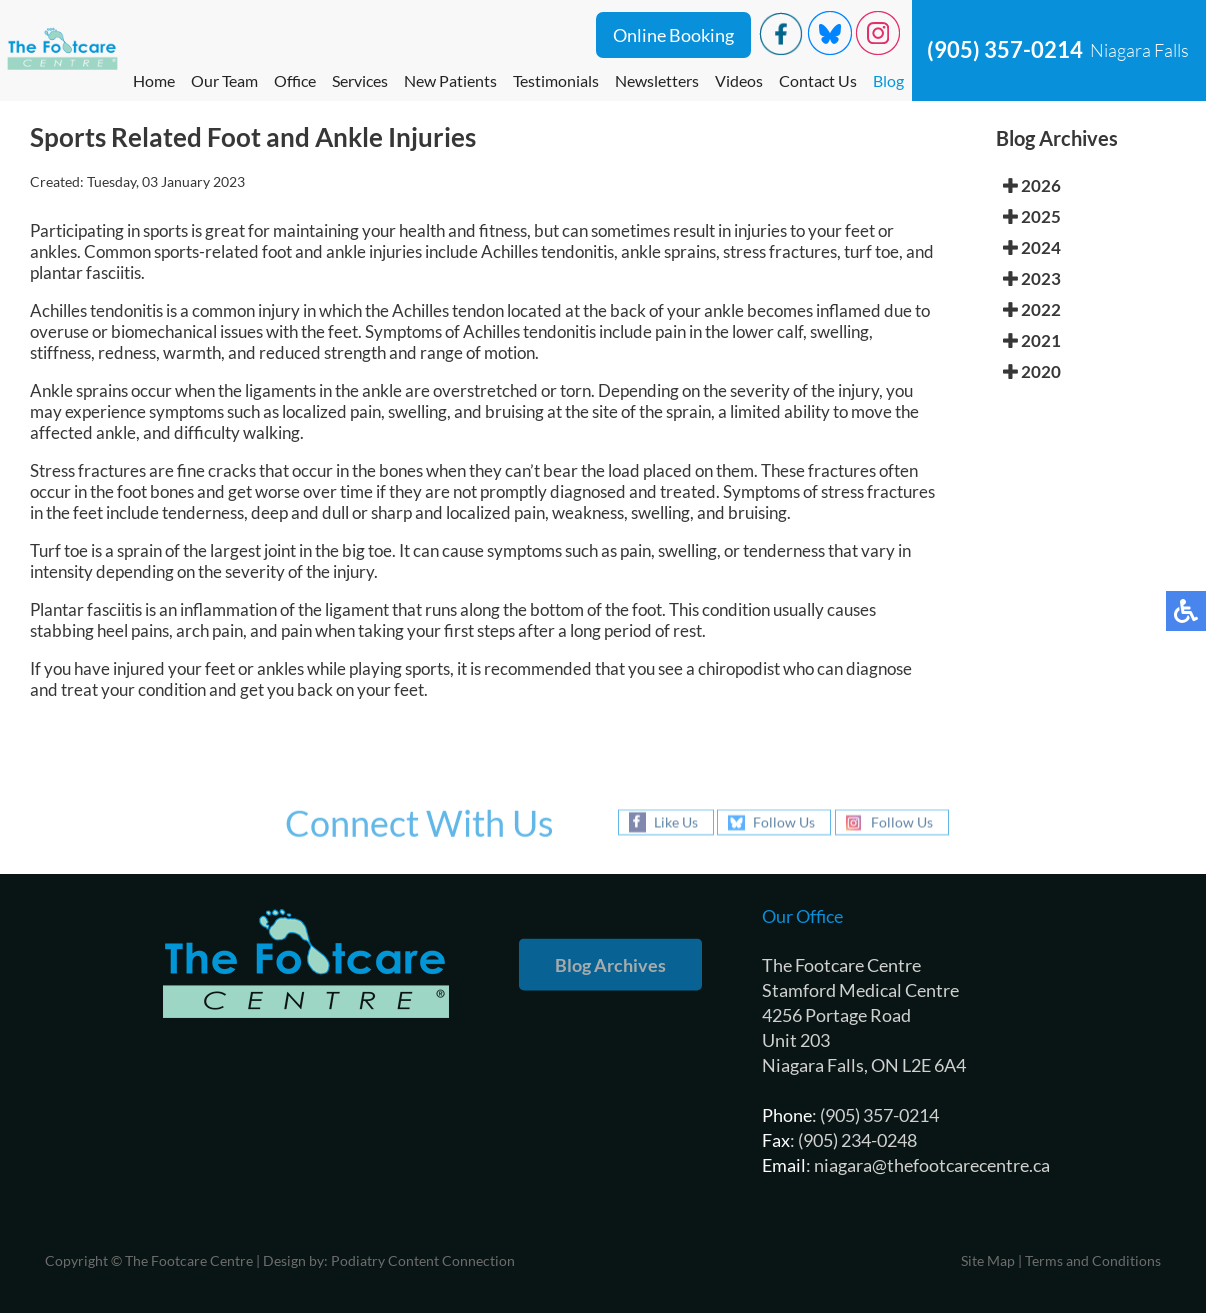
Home (154, 80)
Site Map (988, 1260)
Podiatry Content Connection (423, 1260)
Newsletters (657, 80)
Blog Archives (610, 965)
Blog (888, 80)
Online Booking (673, 35)
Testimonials (556, 80)
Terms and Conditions (1093, 1260)
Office (295, 80)
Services (360, 80)
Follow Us (784, 822)
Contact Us (818, 80)
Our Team (224, 80)
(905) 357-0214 (1005, 49)
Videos (739, 80)
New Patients (450, 80)
